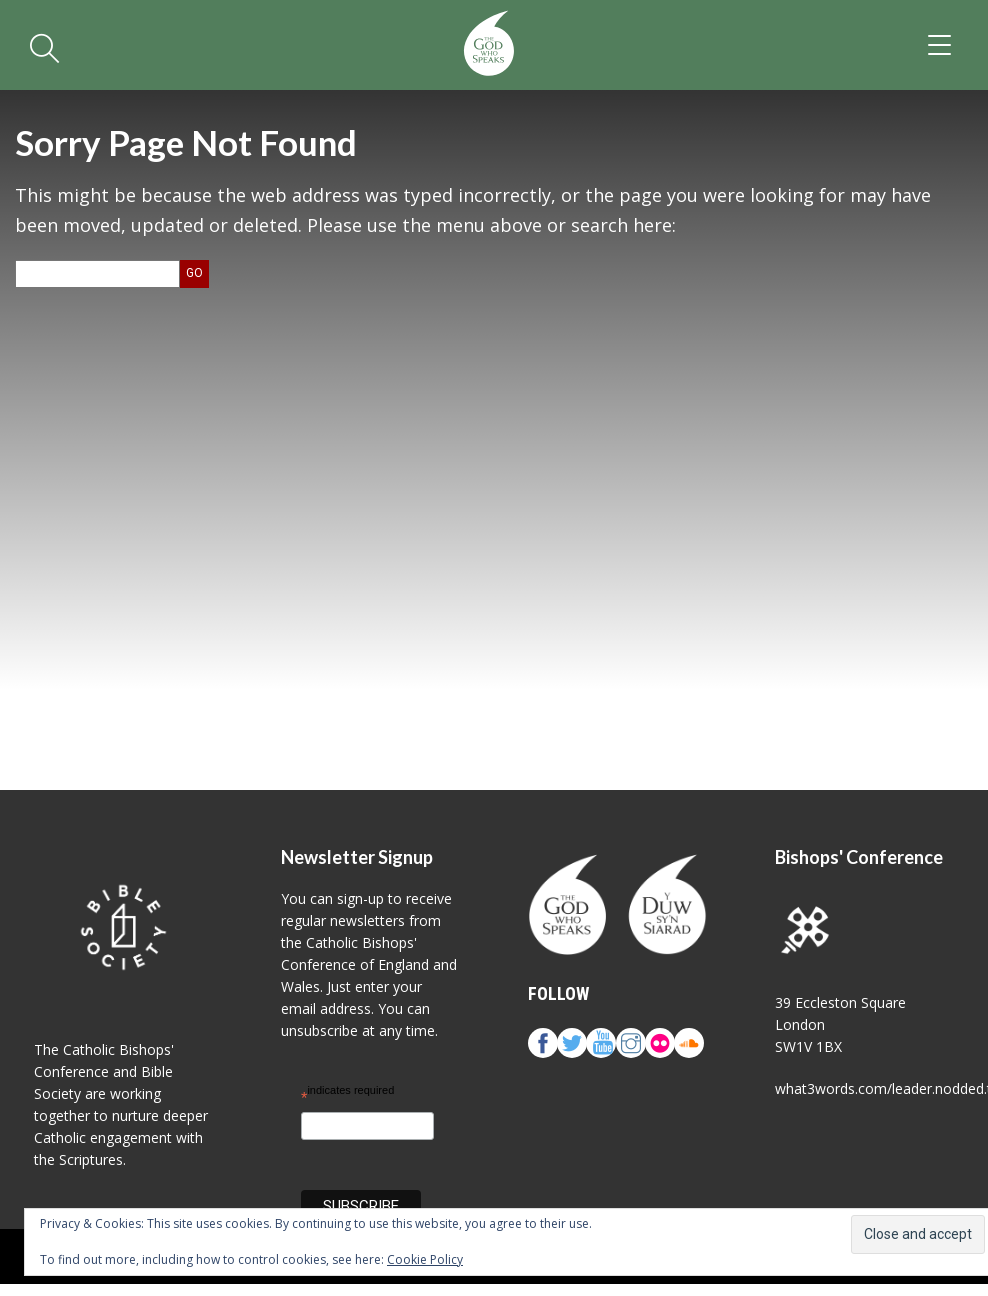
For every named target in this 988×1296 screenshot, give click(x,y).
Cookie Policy (425, 1259)
